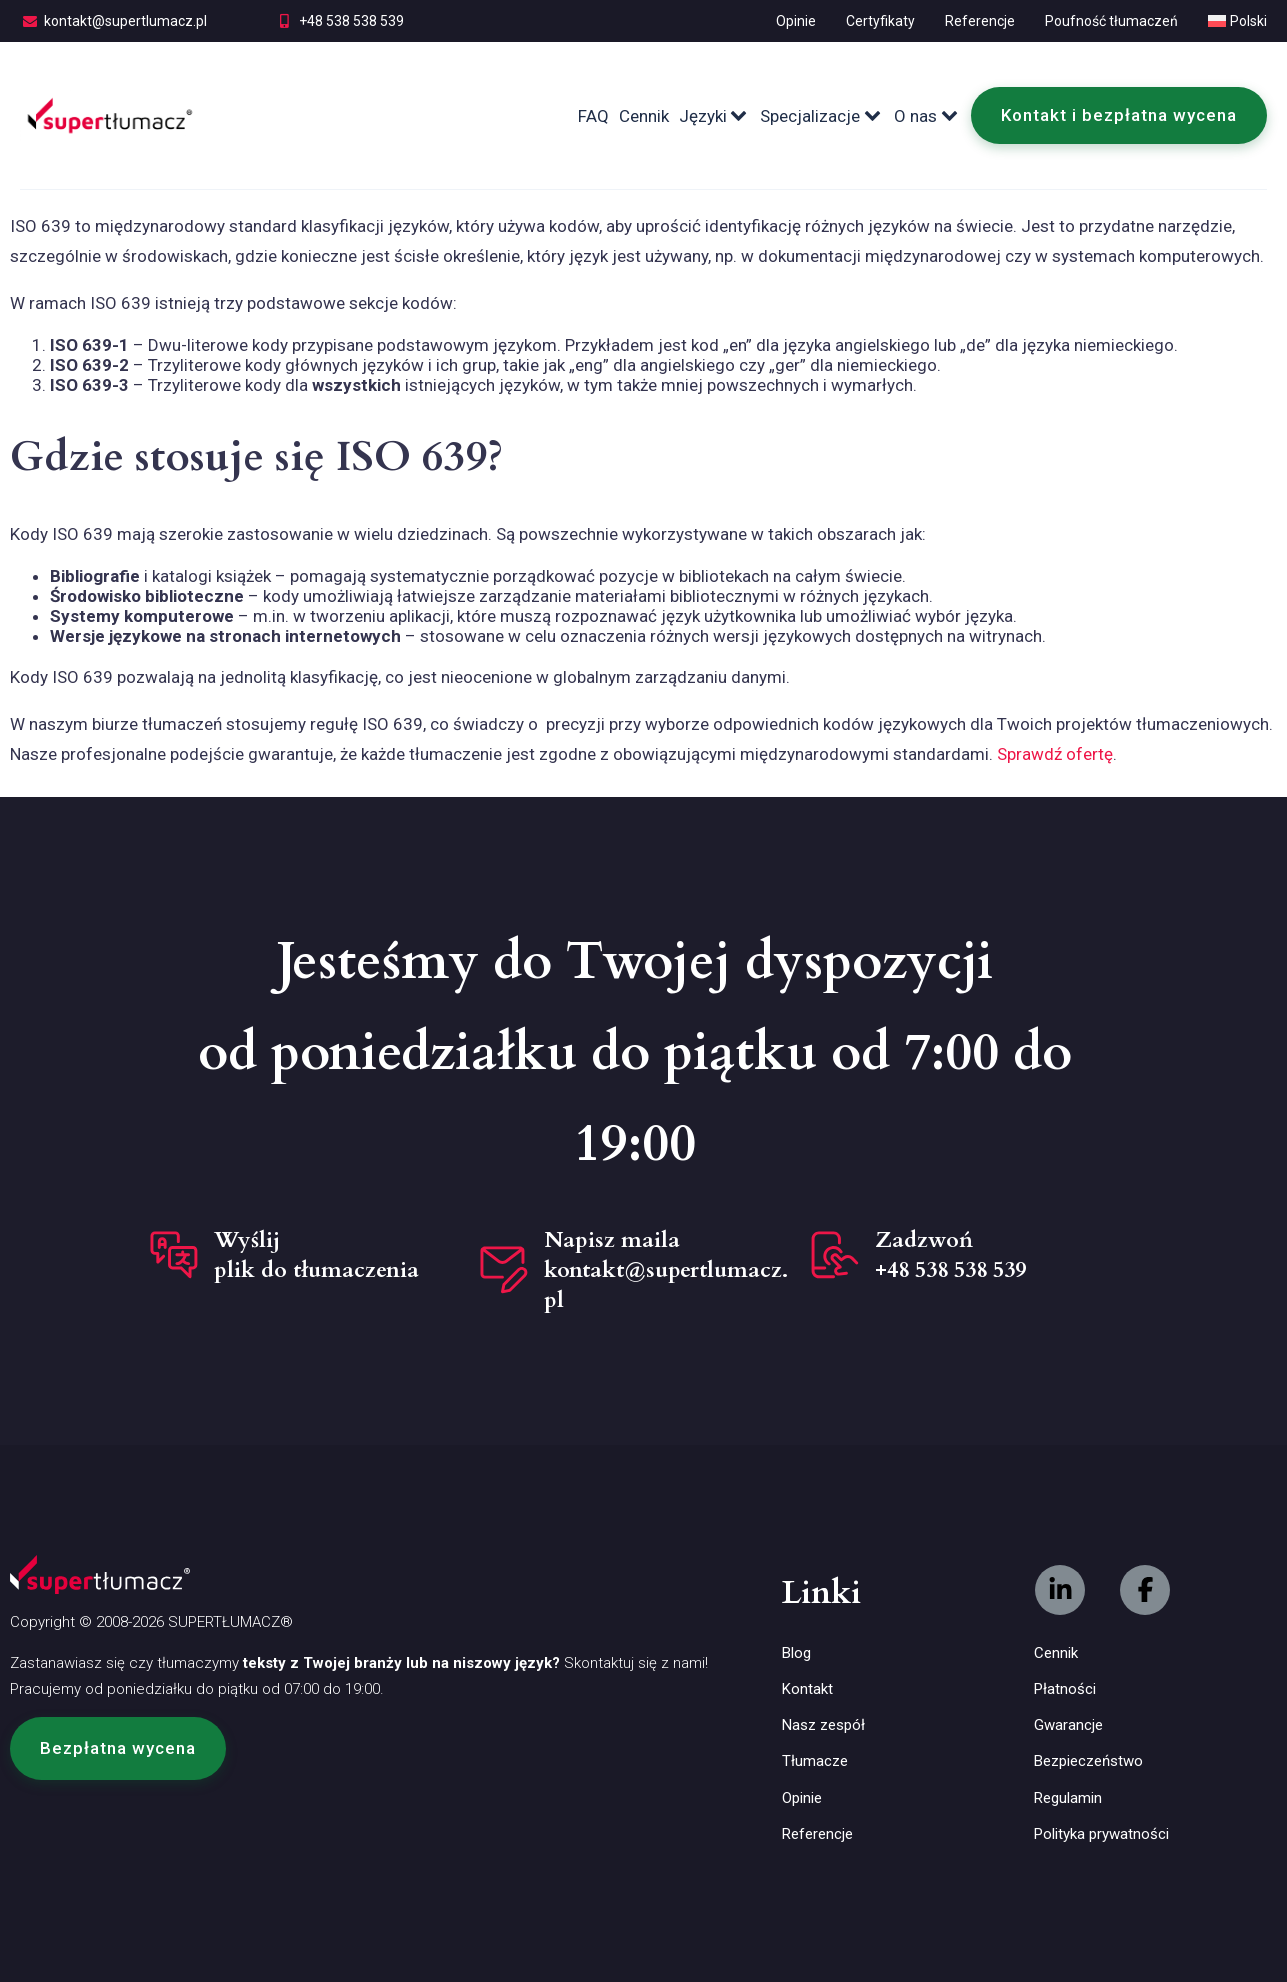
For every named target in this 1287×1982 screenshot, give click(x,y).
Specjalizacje (822, 116)
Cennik (644, 116)
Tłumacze (815, 1761)
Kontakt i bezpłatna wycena (1119, 115)
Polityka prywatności (1101, 1834)
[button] (118, 1748)
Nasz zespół (823, 1725)
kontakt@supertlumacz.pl (125, 21)
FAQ (593, 116)
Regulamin (1068, 1798)
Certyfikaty (880, 21)
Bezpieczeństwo (1088, 1761)
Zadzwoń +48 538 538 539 (950, 1255)
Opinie (796, 21)
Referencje (980, 21)
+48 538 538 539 (351, 21)
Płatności (1065, 1689)
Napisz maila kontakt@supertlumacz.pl (666, 1270)
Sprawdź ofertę (1055, 754)
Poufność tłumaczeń (1111, 21)
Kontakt (807, 1689)
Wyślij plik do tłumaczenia (316, 1255)
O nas (927, 116)
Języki (715, 116)
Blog (796, 1653)
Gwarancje (1068, 1725)
